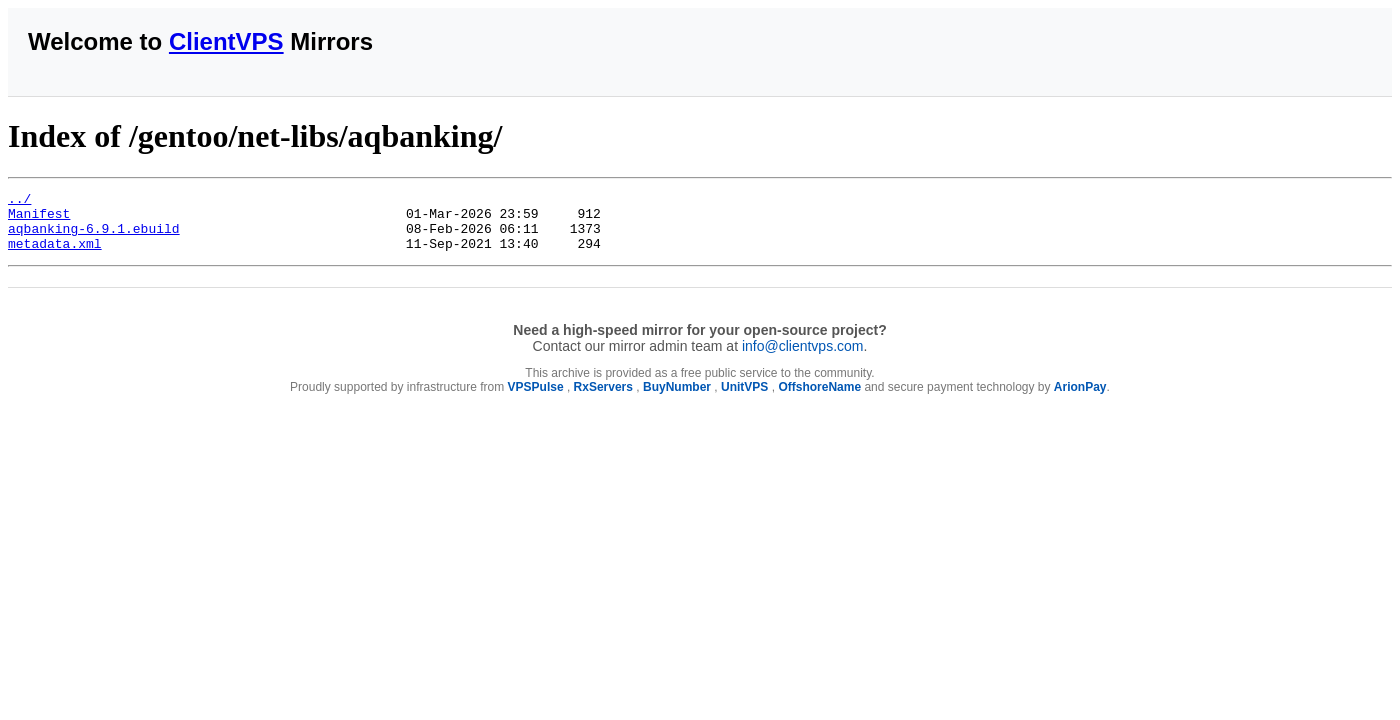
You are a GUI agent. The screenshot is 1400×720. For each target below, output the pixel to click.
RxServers (603, 399)
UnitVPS (744, 399)
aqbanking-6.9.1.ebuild (94, 237)
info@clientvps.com (803, 358)
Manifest (39, 219)
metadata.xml (55, 255)
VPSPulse (536, 399)
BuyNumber (677, 399)
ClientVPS (226, 41)
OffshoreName (819, 399)
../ (19, 201)
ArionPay (1080, 399)
